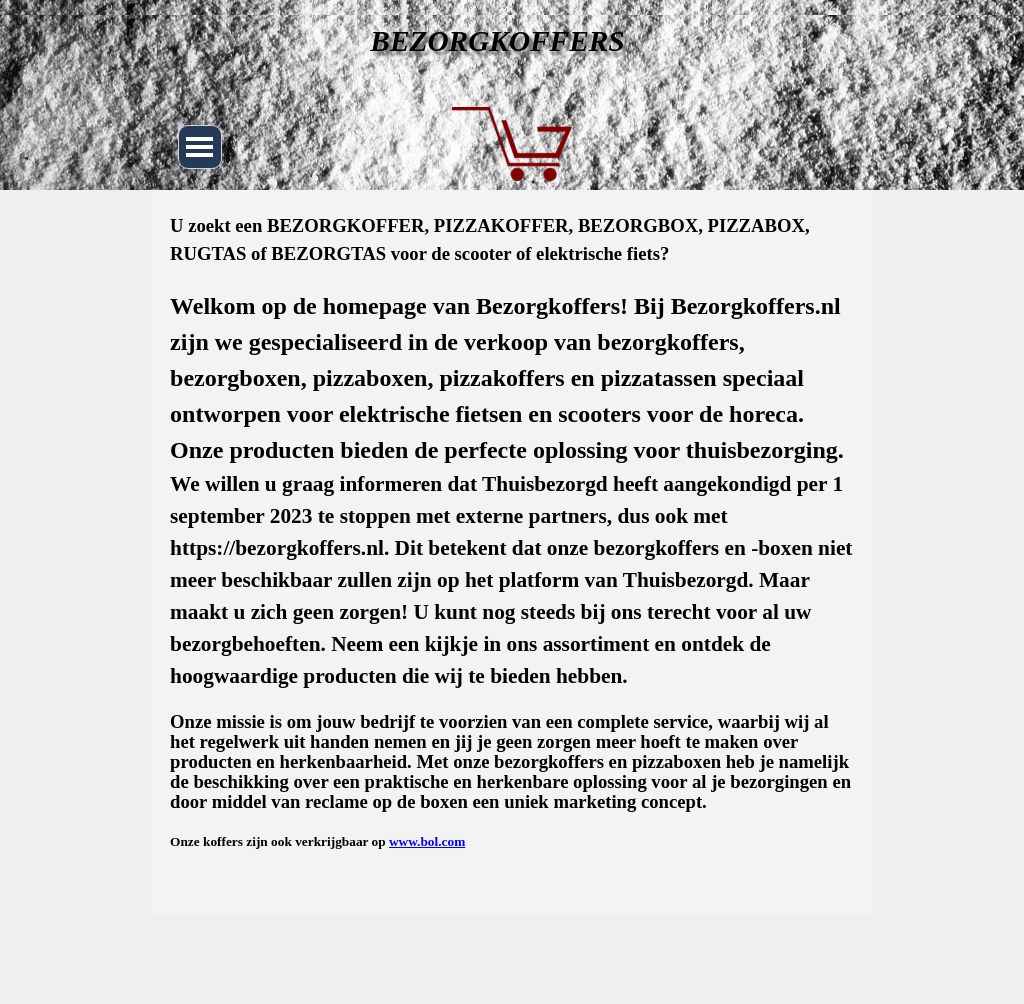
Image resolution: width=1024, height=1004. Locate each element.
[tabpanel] (512, 532)
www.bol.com (427, 841)
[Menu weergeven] (200, 147)
